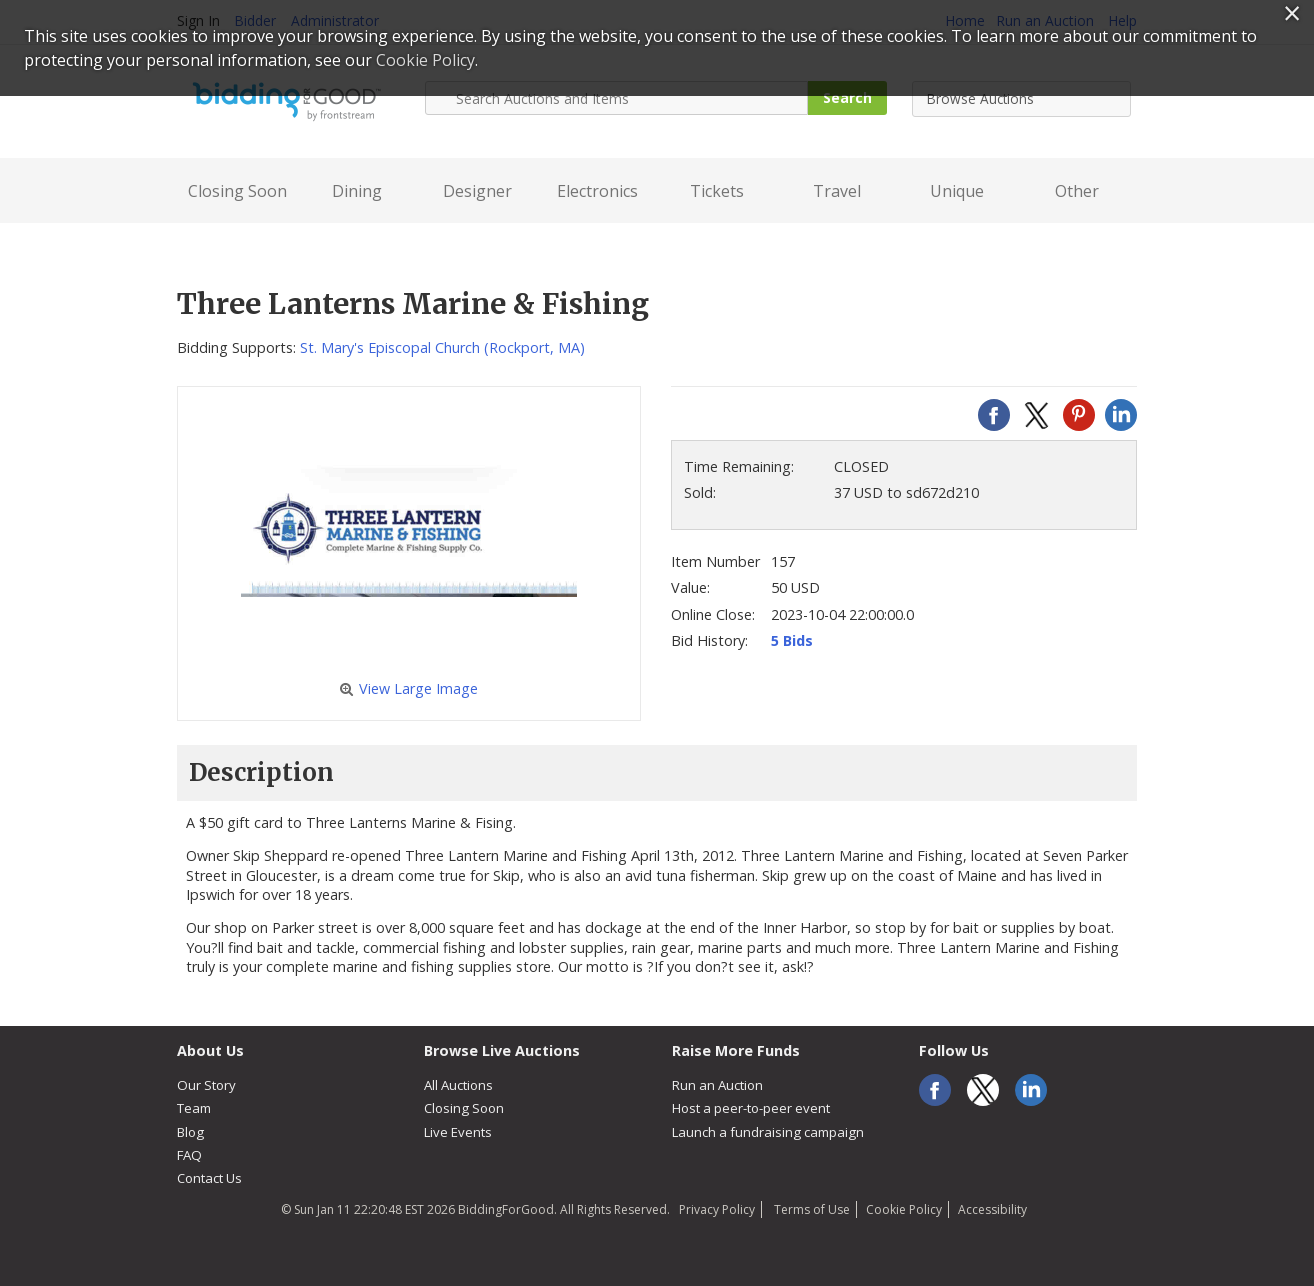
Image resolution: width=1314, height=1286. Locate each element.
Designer (477, 191)
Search (847, 97)
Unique (957, 191)
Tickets (717, 191)
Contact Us (209, 1178)
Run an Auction (717, 1085)
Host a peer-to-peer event (751, 1108)
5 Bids (792, 640)
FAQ (189, 1155)
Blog (190, 1132)
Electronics (597, 191)
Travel (837, 191)
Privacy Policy (717, 1209)
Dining (357, 191)
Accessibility (992, 1209)
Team (194, 1108)
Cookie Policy (904, 1209)
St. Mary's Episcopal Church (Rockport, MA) (442, 347)
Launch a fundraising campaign (768, 1132)
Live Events (458, 1132)
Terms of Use (810, 1209)
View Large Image (408, 688)
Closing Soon (237, 191)
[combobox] (1021, 99)
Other (1077, 191)
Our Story (206, 1085)
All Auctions (458, 1085)
